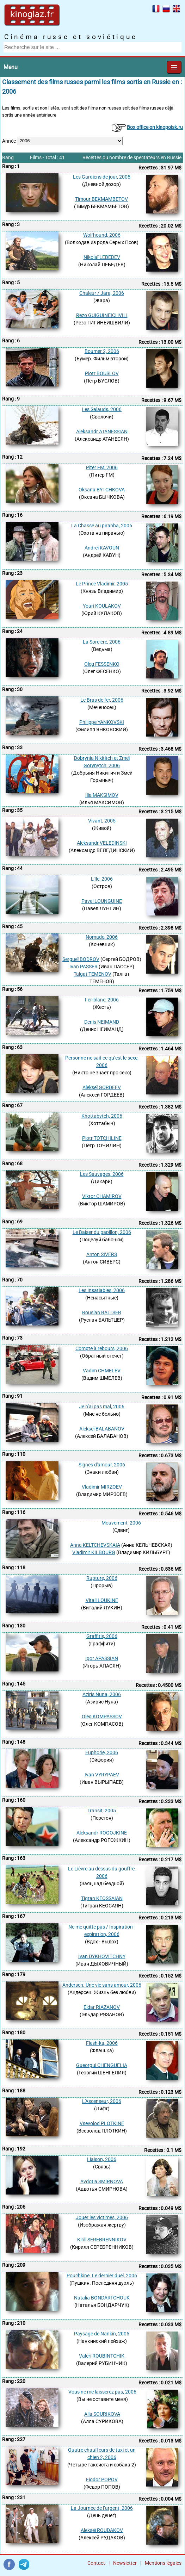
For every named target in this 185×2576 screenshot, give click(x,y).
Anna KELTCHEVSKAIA (95, 1545)
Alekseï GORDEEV (101, 1087)
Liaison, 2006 (101, 2159)
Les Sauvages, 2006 (102, 1174)
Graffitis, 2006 (101, 1636)
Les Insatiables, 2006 (102, 1290)
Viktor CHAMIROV (102, 1196)
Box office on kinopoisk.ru (155, 127)
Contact (96, 2563)
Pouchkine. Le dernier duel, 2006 (102, 2275)
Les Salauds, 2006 (102, 409)
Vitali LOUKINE (102, 1600)
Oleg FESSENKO (101, 664)
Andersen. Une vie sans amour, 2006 (101, 1985)
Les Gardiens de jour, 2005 (101, 177)
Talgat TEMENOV (92, 974)
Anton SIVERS (101, 1254)
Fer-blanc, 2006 (102, 1000)
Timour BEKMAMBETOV (101, 199)
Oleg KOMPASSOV (102, 1716)
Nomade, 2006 (102, 937)
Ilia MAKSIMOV (101, 795)
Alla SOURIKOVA (102, 2414)
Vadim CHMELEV (102, 1370)
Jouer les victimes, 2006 (102, 2217)
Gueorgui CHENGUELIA (101, 2065)
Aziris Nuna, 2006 (101, 1694)
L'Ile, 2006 (102, 879)
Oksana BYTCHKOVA (102, 489)
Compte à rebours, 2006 (101, 1348)
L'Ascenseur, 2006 (101, 2101)
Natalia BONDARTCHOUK (102, 2298)
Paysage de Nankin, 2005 (101, 2333)
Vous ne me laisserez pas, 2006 (102, 2392)
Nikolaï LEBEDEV (102, 257)
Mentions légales (163, 2563)
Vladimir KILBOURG (93, 1552)
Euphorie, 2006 (101, 1752)
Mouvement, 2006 (121, 1523)
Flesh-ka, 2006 (102, 2043)
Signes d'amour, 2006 (102, 1464)
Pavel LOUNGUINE (101, 901)
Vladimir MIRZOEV (102, 1487)
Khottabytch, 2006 (101, 1116)
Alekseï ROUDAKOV (102, 2530)
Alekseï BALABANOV (101, 1429)
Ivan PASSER (83, 966)
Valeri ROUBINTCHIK (101, 2356)
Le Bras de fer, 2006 (101, 700)
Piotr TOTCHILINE (102, 1138)
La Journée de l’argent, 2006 (102, 2508)
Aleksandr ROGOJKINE (101, 1833)
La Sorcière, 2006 (102, 642)
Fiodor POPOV (102, 2479)
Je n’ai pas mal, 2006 (101, 1406)
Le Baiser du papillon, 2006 (102, 1232)
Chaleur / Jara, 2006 (101, 293)
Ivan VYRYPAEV (102, 1774)
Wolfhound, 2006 (102, 235)
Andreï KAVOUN (102, 548)
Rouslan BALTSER (101, 1312)
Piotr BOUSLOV (102, 373)
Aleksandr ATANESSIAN (102, 431)
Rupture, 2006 (101, 1578)
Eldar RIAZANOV (102, 2007)
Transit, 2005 (101, 1810)
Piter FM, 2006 (102, 467)
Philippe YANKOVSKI (101, 722)
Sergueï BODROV (80, 959)
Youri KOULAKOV (102, 606)
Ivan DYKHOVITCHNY (101, 1956)
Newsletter (125, 2563)
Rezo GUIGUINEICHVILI (102, 315)
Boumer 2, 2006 (102, 351)
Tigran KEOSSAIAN (102, 1898)
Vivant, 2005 (102, 821)
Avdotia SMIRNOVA (101, 2181)
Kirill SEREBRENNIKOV (102, 2239)
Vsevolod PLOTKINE (102, 2123)
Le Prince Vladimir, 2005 (102, 583)
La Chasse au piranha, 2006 (101, 525)
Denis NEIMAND (101, 1022)
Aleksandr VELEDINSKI (102, 843)
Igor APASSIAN (101, 1658)
